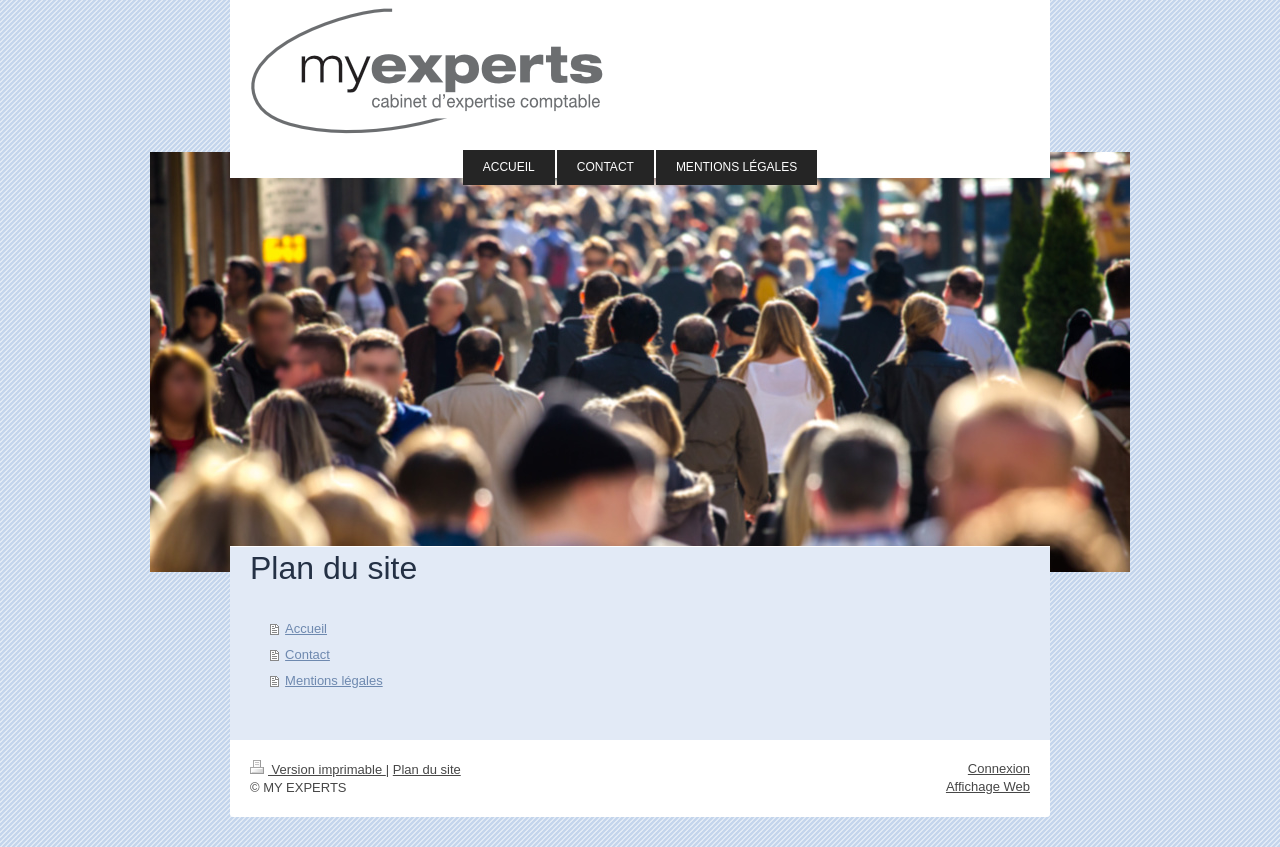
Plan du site (427, 769)
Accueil (306, 628)
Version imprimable (318, 769)
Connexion (999, 768)
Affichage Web (988, 786)
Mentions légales (334, 680)
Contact (307, 654)
